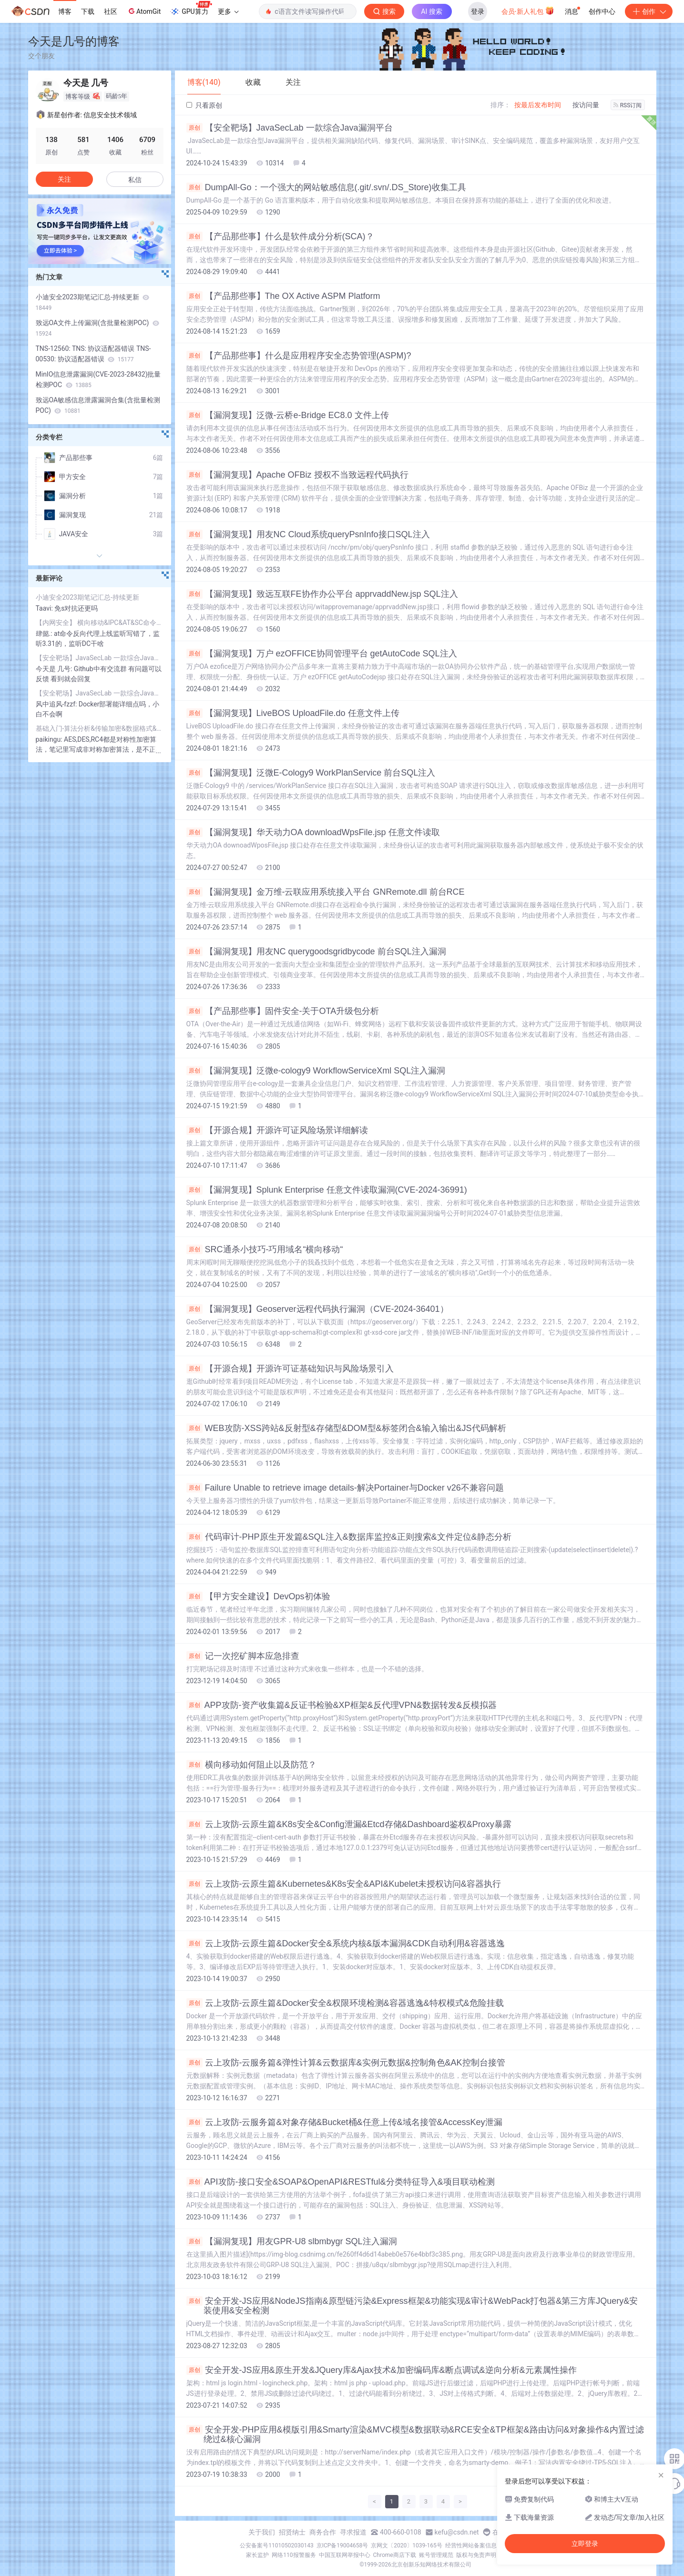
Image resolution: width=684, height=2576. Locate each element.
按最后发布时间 (537, 105)
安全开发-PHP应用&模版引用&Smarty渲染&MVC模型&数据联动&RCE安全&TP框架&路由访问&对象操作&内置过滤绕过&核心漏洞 (415, 2434)
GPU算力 (191, 8)
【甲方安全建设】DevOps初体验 (258, 1596)
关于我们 (261, 2532)
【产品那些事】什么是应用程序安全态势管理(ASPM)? (298, 355)
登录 (477, 11)
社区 (110, 11)
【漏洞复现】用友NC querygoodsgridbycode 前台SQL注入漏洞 (316, 951)
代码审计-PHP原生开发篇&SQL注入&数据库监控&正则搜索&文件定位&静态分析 (348, 1537)
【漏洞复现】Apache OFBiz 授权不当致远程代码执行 (297, 475)
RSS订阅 (627, 105)
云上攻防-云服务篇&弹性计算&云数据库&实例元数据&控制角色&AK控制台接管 (345, 2062)
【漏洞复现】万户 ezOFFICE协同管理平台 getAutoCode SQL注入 (321, 653)
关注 (64, 179)
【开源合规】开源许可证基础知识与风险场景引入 (290, 1368)
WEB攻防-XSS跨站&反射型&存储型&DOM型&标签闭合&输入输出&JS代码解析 (346, 1428)
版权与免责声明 (476, 2555)
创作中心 (602, 11)
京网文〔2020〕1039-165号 (406, 2545)
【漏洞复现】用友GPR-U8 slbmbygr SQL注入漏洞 (291, 2241)
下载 (87, 11)
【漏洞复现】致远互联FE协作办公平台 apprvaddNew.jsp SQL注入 (322, 594)
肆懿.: (45, 633)
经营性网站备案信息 (471, 2545)
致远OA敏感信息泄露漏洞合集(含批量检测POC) (98, 405)
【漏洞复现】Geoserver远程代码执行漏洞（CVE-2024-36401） (317, 1309)
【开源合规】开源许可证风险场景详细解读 (277, 1130)
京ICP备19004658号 (342, 2545)
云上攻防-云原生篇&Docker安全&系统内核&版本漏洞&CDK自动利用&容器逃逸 (345, 1943)
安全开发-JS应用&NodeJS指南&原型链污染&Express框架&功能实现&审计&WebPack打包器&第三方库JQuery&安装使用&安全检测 (412, 2305)
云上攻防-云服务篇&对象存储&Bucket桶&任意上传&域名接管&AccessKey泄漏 (344, 2122)
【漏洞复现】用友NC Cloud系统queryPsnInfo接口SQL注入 (308, 534)
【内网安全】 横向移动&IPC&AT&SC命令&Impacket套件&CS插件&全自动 (99, 622)
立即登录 (585, 2543)
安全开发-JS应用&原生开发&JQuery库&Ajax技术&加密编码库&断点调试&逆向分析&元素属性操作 (381, 2370)
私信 (135, 180)
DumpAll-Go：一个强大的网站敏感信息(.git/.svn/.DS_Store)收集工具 (326, 187)
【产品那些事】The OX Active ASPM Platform (283, 296)
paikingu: (50, 739)
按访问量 (585, 105)
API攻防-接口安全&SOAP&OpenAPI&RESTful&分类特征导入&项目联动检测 (340, 2182)
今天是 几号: (55, 669)
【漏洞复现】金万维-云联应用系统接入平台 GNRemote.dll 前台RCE (325, 892)
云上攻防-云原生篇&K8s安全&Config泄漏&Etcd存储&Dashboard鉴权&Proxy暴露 (348, 1824)
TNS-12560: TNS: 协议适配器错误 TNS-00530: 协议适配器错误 (93, 354)
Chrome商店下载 (394, 2555)
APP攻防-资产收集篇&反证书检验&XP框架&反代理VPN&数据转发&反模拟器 (341, 1705)
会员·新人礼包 (527, 10)
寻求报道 (353, 2532)
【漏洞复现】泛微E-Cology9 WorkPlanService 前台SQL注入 (311, 772)
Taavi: (45, 608)
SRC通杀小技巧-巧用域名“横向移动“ (264, 1249)
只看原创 (204, 105)
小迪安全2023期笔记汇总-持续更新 (93, 302)
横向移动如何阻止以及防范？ (251, 1764)
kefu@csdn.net (457, 2532)
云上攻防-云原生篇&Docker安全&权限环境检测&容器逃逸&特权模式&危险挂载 (345, 2003)
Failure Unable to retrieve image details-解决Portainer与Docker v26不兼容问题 (345, 1487)
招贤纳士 (292, 2532)
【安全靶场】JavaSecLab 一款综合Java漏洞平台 (289, 128)
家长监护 (257, 2555)
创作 (648, 11)
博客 (64, 11)
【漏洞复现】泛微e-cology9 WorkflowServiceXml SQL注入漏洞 (316, 1070)
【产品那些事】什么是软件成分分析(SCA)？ (280, 236)
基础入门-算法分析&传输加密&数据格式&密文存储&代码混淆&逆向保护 (99, 728)
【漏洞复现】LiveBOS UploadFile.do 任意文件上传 (292, 713)
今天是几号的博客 (74, 41)
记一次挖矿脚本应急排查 (242, 1656)
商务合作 (322, 2532)
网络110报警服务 (294, 2555)
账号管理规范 (436, 2555)
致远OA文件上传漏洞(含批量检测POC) (97, 328)
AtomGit (144, 11)
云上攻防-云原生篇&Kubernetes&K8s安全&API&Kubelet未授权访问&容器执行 (343, 1884)
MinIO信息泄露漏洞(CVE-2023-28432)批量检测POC (98, 379)
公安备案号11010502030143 (276, 2545)
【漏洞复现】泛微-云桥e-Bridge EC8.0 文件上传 (287, 415)
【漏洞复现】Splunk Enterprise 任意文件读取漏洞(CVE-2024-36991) (326, 1190)
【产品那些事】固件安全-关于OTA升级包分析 (282, 1011)
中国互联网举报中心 (344, 2555)
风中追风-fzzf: (57, 704)
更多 (228, 11)
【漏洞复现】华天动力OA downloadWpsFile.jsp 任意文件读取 (313, 832)
